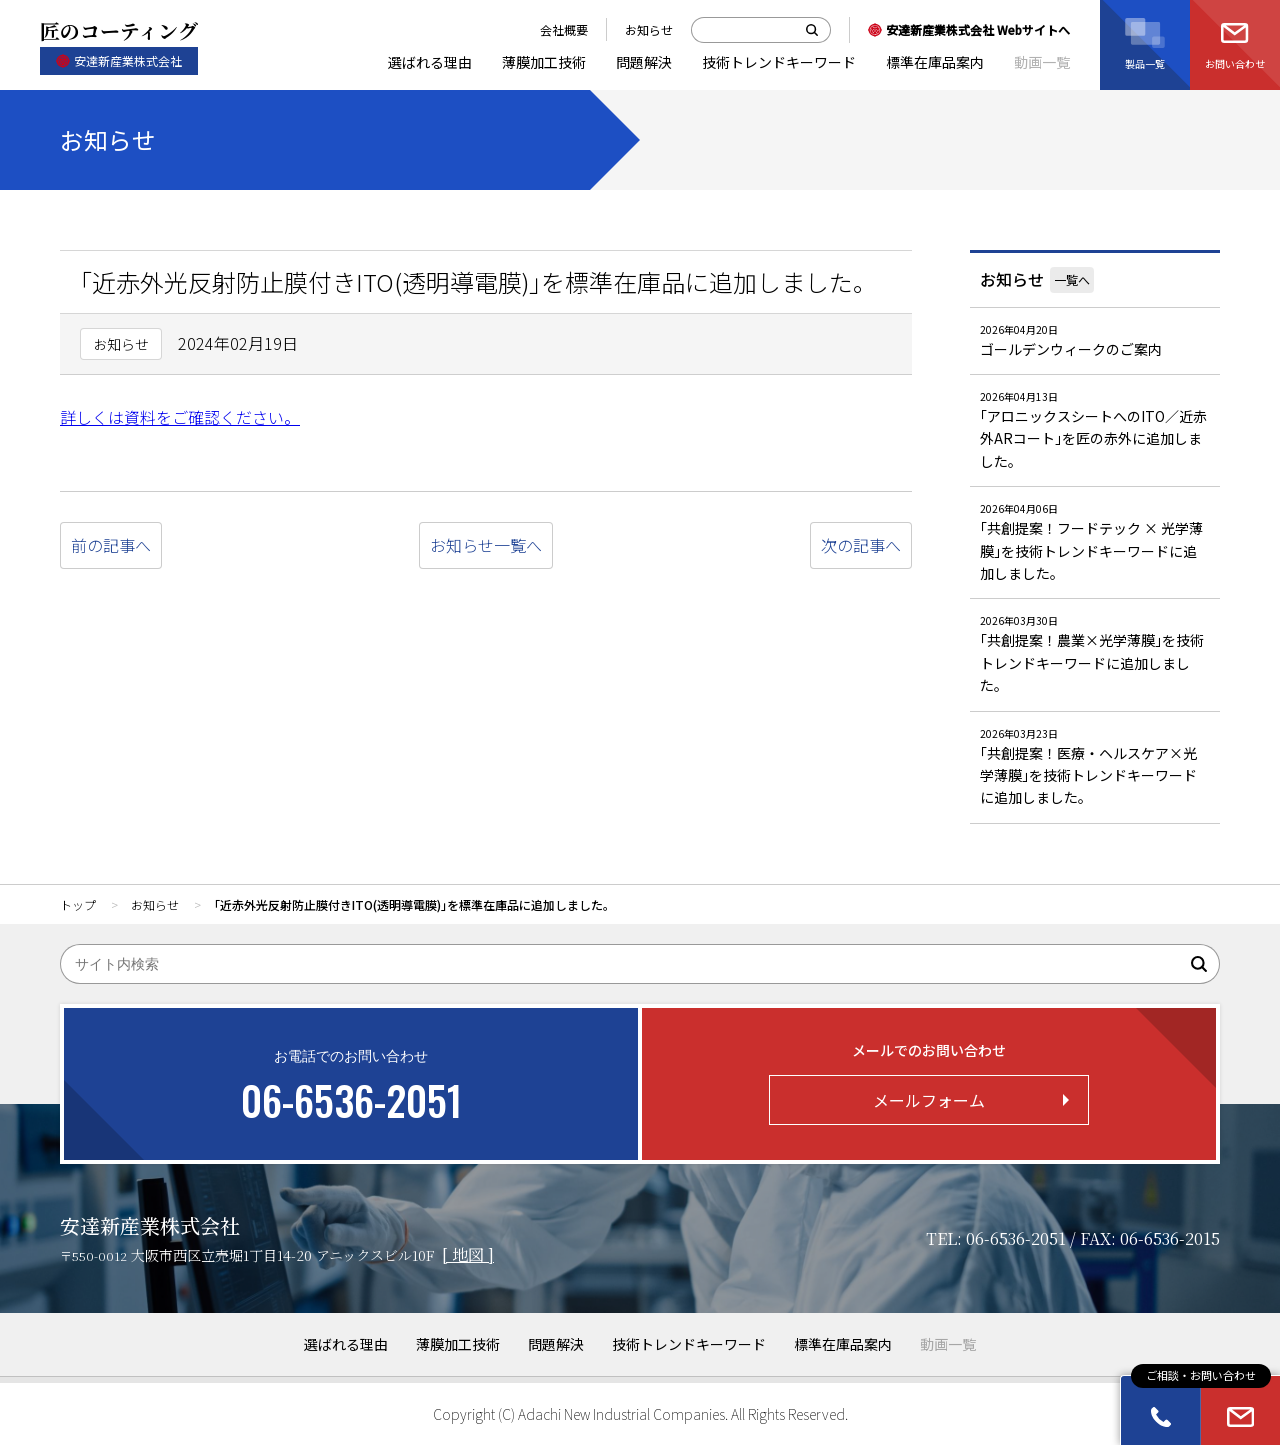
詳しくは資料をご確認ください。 (180, 417)
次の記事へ (861, 545)
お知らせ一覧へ (486, 545)
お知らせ (1012, 279)
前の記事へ (111, 545)
